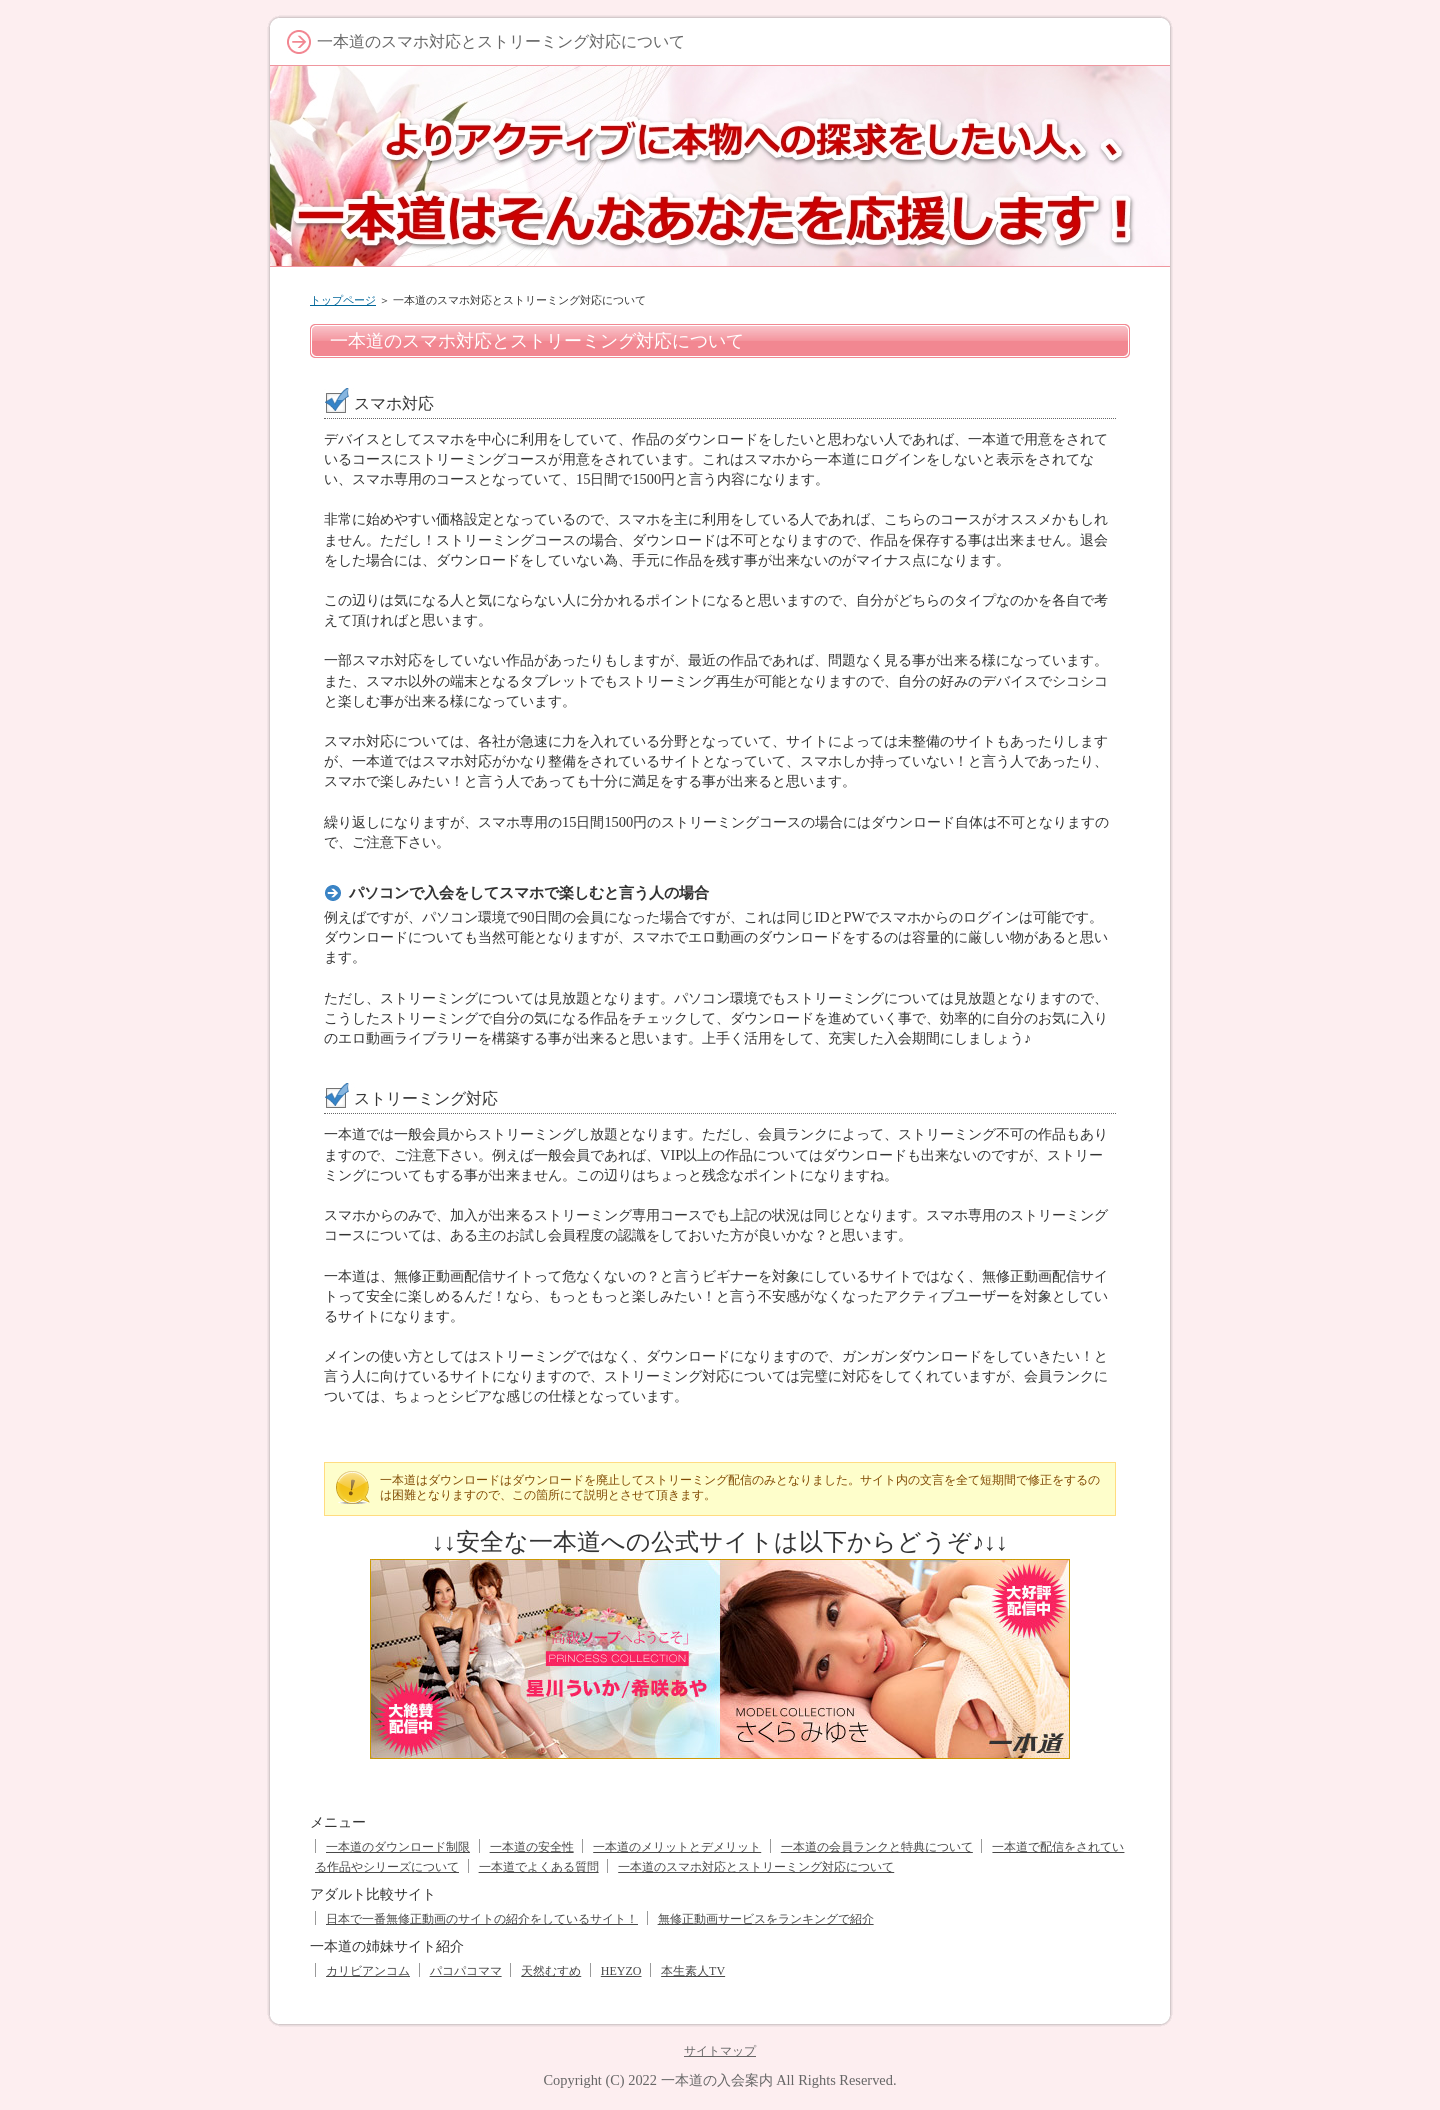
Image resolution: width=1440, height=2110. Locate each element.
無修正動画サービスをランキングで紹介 (766, 1919)
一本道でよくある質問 (539, 1867)
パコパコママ (466, 1971)
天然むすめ (551, 1971)
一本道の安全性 (532, 1847)
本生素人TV (693, 1971)
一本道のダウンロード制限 (398, 1847)
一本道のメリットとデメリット (677, 1847)
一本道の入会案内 (717, 2080)
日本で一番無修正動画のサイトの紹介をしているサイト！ (482, 1919)
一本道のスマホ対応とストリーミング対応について (756, 1867)
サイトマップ (720, 2051)
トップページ (343, 300)
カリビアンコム (368, 1971)
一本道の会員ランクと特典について (877, 1847)
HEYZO (621, 1971)
